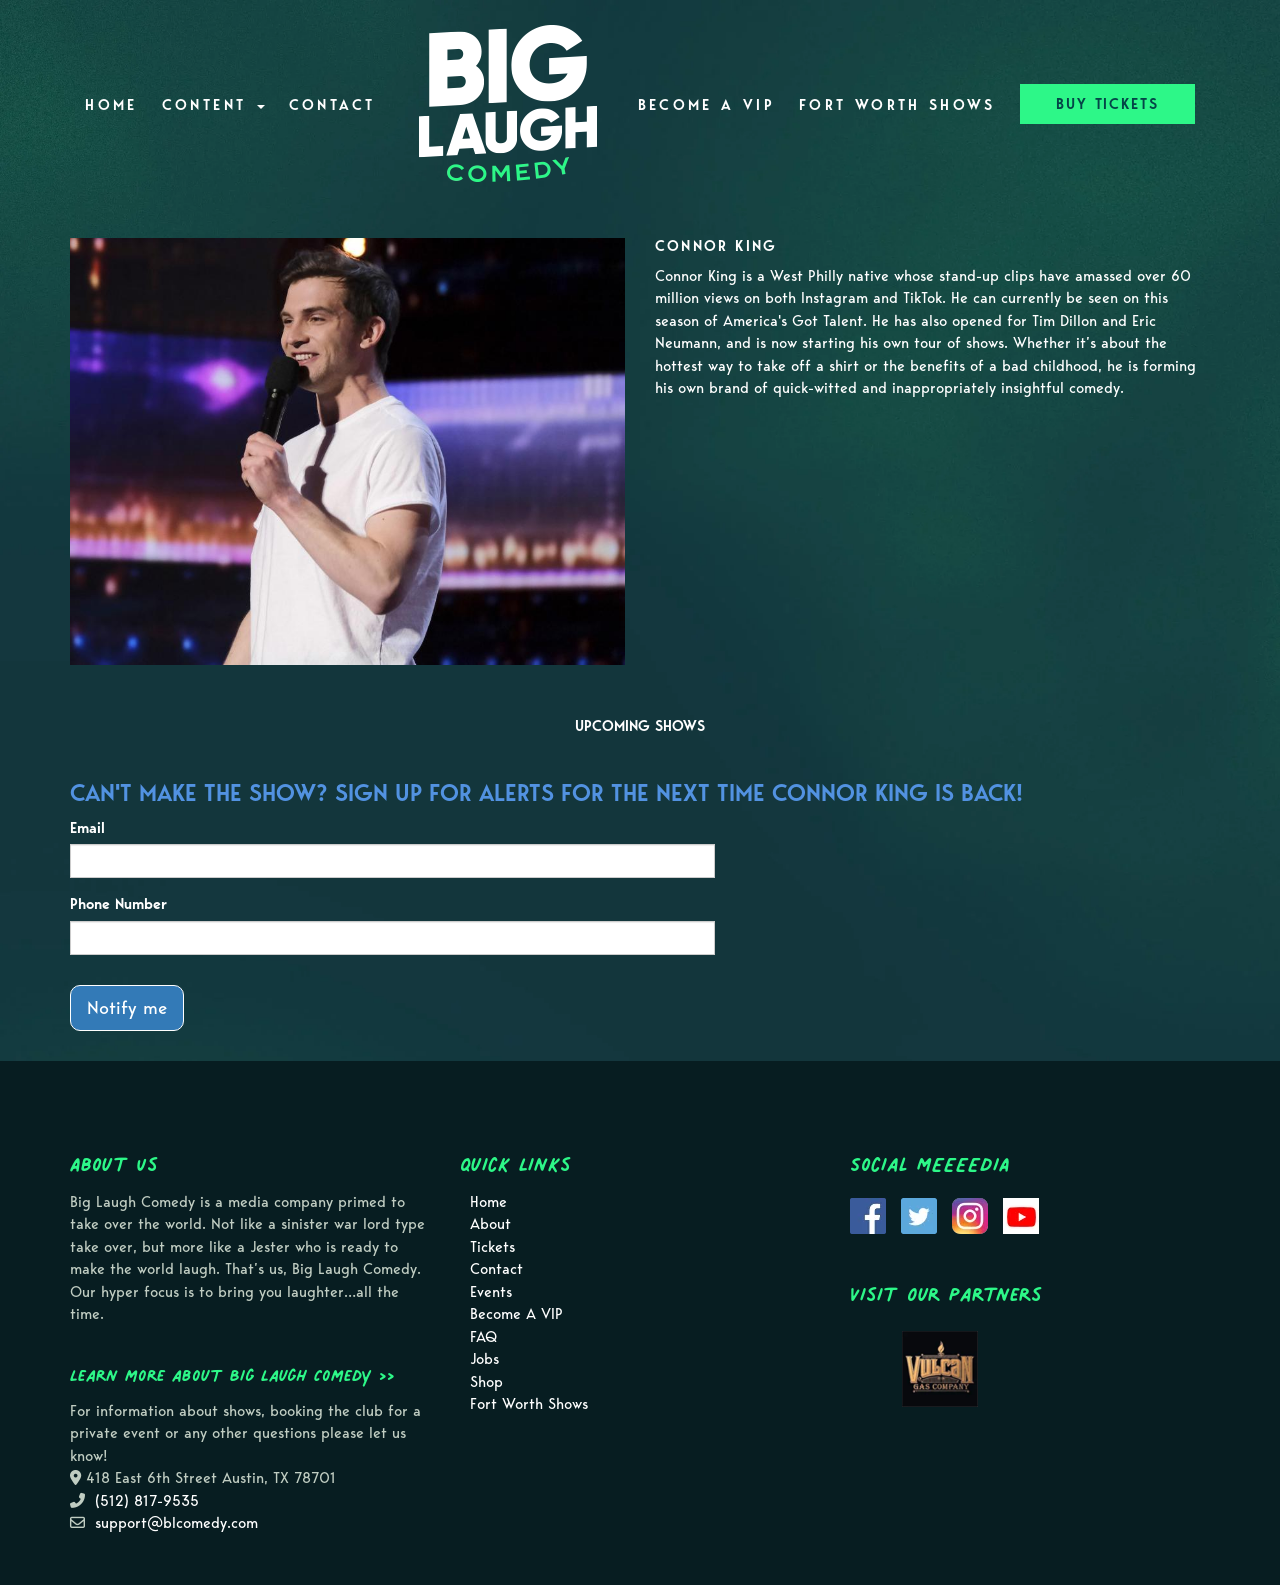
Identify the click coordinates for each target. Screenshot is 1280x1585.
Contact (332, 105)
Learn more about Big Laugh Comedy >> (232, 1375)
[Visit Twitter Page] (919, 1214)
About (490, 1224)
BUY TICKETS (1107, 104)
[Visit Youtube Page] (1021, 1214)
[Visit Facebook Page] (868, 1214)
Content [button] (213, 105)
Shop (486, 1382)
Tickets (492, 1247)
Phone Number (118, 904)
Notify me (127, 1007)
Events (491, 1292)
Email (87, 828)
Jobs (484, 1359)
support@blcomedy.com (176, 1523)
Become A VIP (706, 105)
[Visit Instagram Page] (970, 1214)
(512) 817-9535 (147, 1501)
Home (111, 105)
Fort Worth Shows (897, 105)
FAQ (483, 1337)
